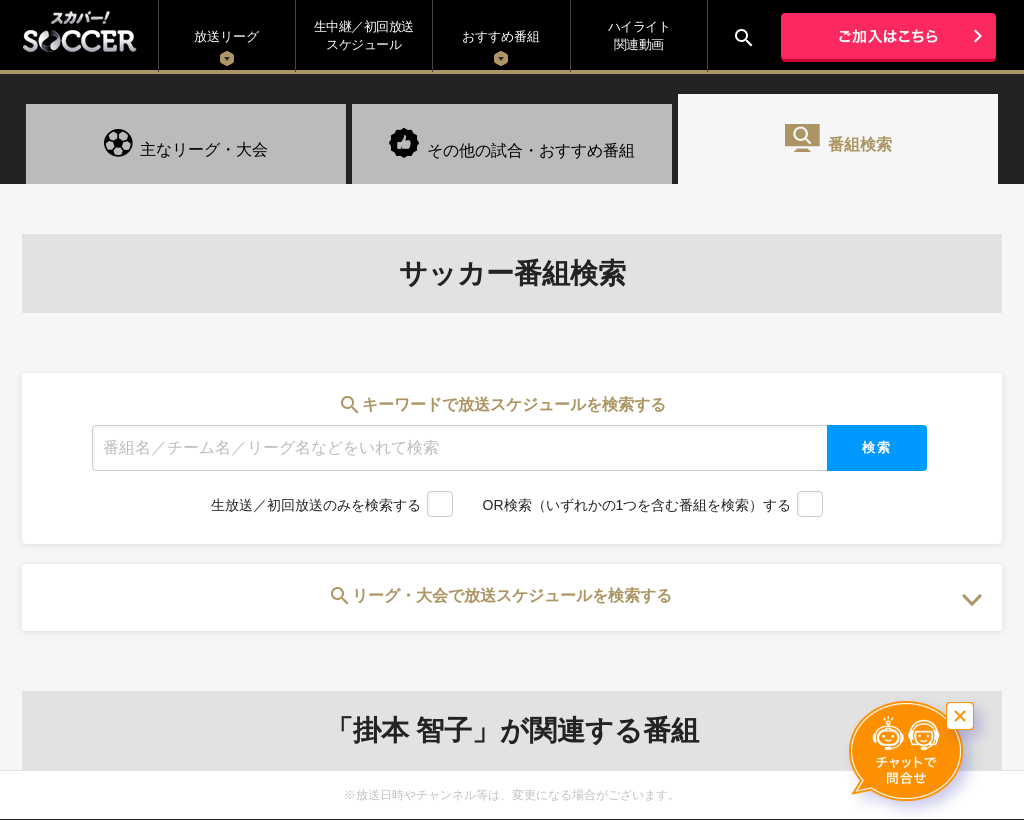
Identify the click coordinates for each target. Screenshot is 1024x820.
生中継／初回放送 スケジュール (364, 35)
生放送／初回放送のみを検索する (316, 505)
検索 (877, 447)
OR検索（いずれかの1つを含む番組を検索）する (637, 505)
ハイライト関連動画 (639, 35)
